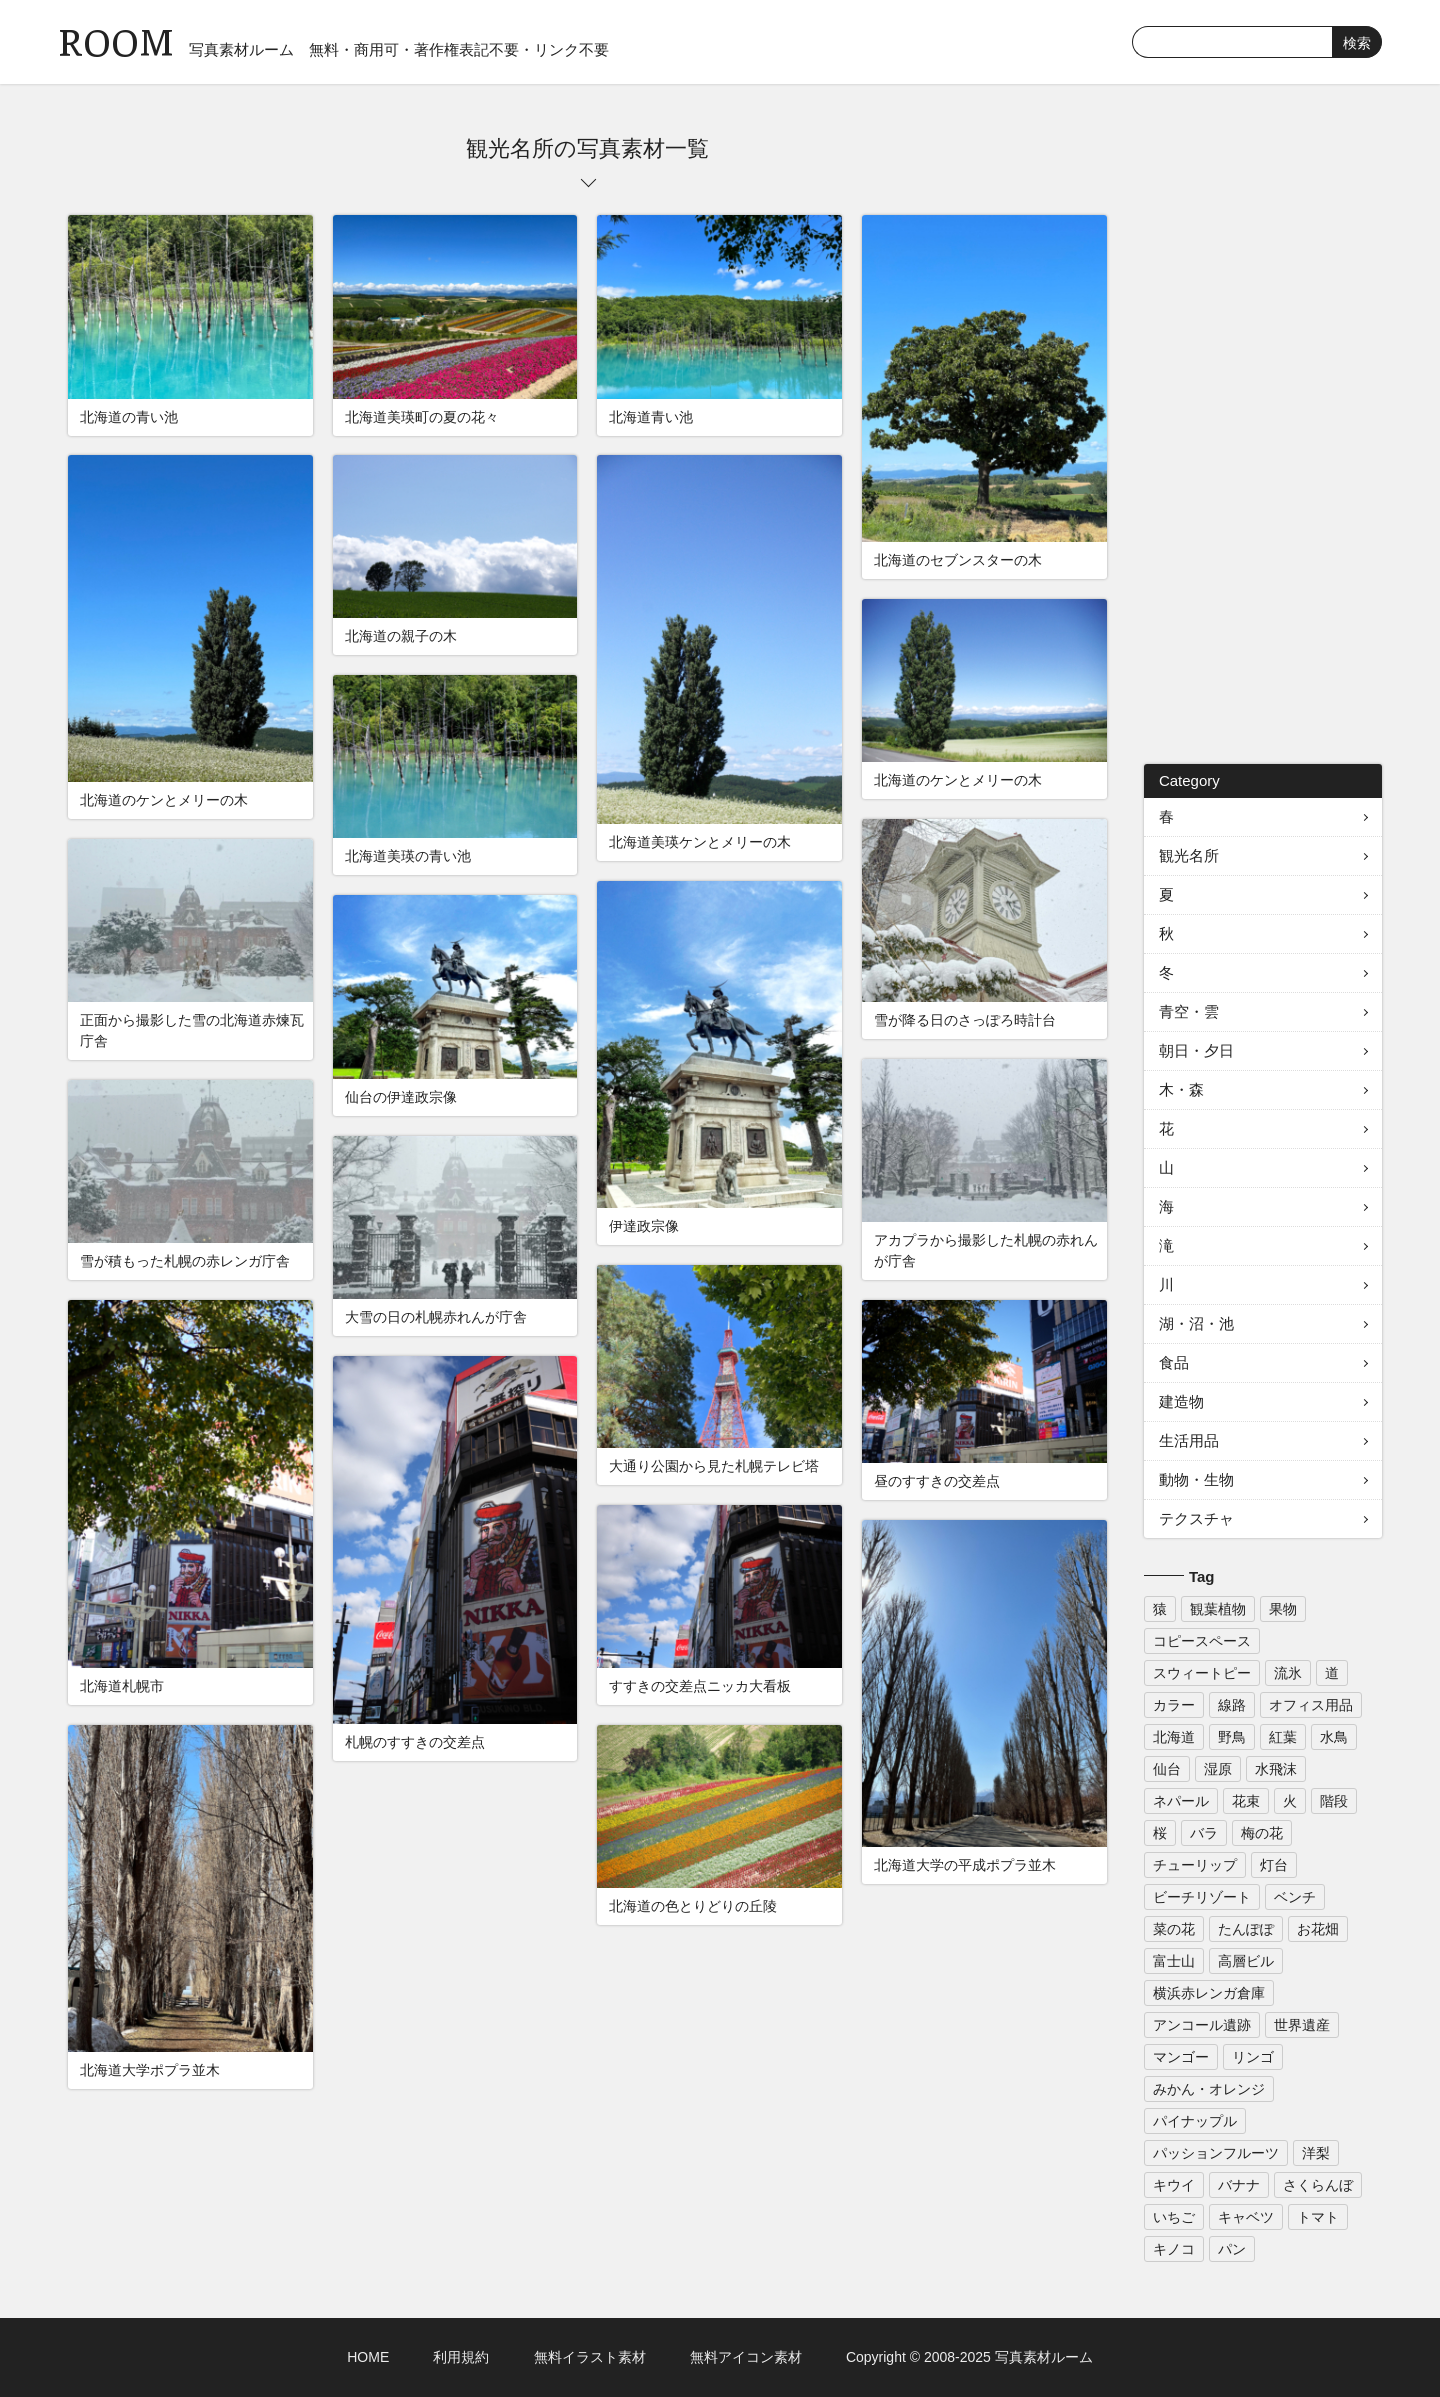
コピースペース (1202, 1641)
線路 (1232, 1705)
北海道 (1174, 1737)
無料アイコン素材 (746, 2357)
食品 (1174, 1362)
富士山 (1174, 1961)
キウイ (1174, 2185)
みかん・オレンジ (1209, 2089)
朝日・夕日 (1196, 1050)
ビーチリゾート (1202, 1897)
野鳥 (1232, 1737)
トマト (1318, 2217)
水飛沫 (1276, 1769)
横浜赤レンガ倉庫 (1209, 1993)
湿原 (1218, 1769)
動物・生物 (1196, 1479)
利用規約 (461, 2357)
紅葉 (1283, 1737)
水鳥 (1334, 1737)
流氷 (1288, 1673)
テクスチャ (1196, 1518)
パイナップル (1195, 2121)
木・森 (1181, 1089)
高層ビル (1246, 1961)
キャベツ (1246, 2217)
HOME (368, 2357)
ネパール (1181, 1801)
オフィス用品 (1311, 1705)
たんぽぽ (1246, 1929)
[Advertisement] (1263, 434)
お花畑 (1318, 1929)
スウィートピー (1202, 1673)
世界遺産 (1302, 2025)
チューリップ (1195, 1865)
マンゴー (1181, 2057)
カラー (1174, 1705)
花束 (1246, 1801)
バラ (1204, 1833)
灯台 (1274, 1865)
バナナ (1239, 2185)
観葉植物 (1218, 1609)
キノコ (1174, 2249)
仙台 (1167, 1769)
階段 (1334, 1801)
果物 (1283, 1609)
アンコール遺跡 (1202, 2025)
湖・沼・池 (1196, 1323)
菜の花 (1174, 1929)
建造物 (1181, 1401)
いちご (1174, 2217)
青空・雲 (1189, 1011)
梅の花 (1262, 1833)
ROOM (116, 39)
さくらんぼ (1318, 2185)
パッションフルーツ (1216, 2153)
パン (1232, 2249)
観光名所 (1189, 855)
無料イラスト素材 (590, 2357)
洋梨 (1316, 2153)
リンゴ (1253, 2057)
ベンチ (1295, 1897)
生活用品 (1189, 1440)
